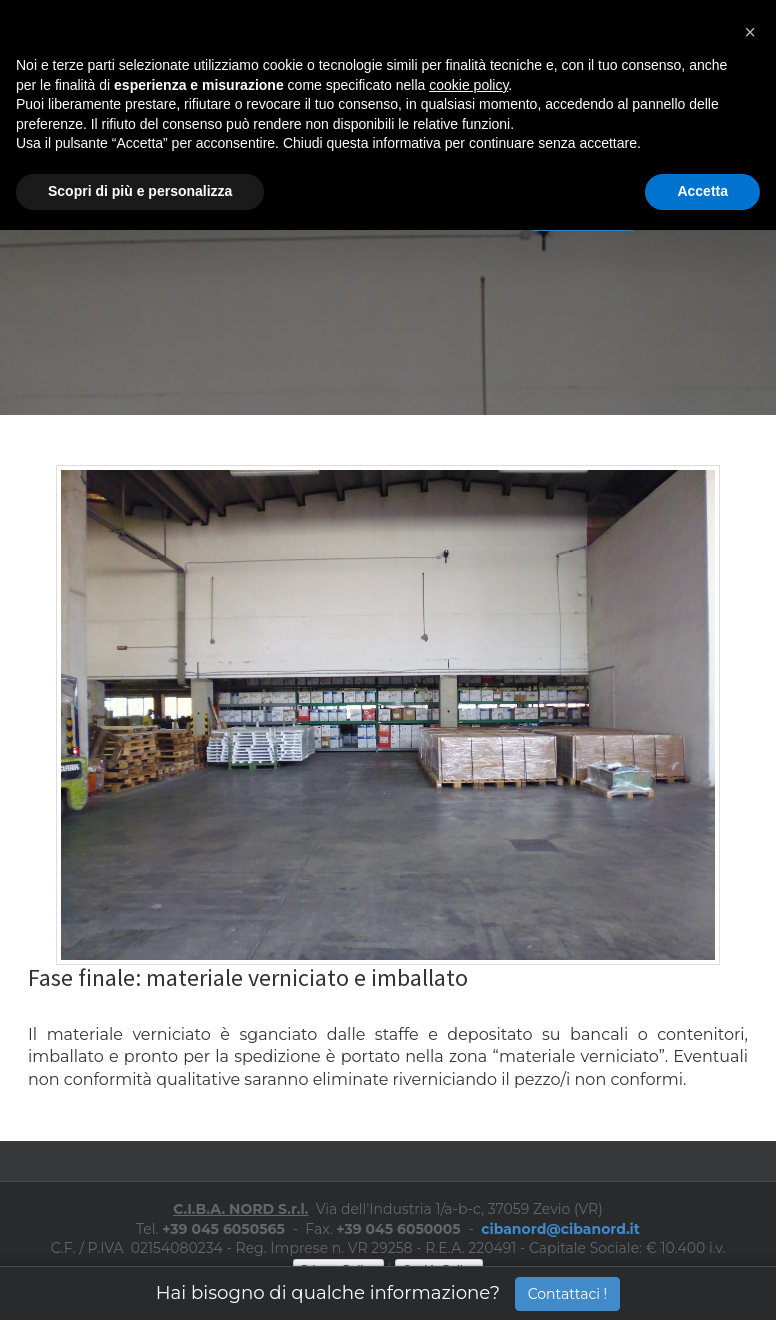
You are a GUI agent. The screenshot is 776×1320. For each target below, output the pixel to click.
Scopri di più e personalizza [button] (140, 191)
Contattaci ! (568, 1294)
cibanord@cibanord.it (560, 1229)
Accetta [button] (702, 191)
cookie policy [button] (468, 85)
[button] (750, 32)
